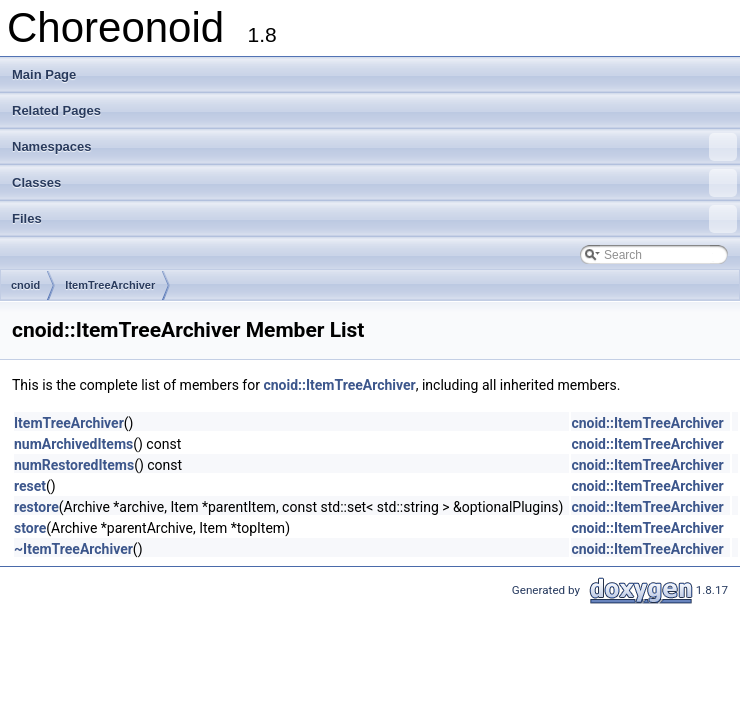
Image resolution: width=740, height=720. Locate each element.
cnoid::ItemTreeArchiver (339, 385)
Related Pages (56, 110)
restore (36, 507)
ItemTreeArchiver (110, 285)
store (30, 528)
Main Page (44, 74)
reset (30, 486)
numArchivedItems (73, 444)
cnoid (25, 285)
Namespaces (374, 147)
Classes (374, 183)
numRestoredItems (74, 465)
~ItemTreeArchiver (73, 549)
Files (374, 219)
